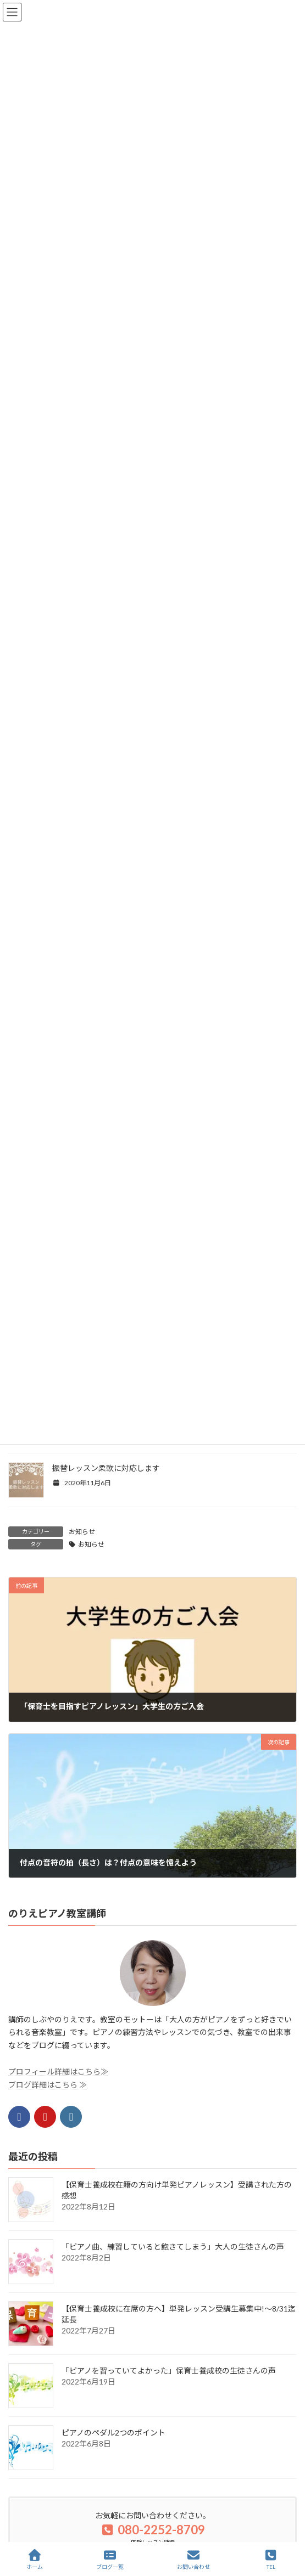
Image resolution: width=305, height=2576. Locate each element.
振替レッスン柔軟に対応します (106, 1468)
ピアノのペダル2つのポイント (113, 2432)
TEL (271, 2559)
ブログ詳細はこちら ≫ (47, 2084)
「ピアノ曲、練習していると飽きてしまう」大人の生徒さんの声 (173, 2246)
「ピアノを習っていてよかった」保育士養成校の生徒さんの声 (169, 2370)
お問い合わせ (193, 2559)
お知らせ (82, 1531)
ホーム (34, 2559)
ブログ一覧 (110, 2559)
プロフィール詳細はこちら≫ (58, 2071)
